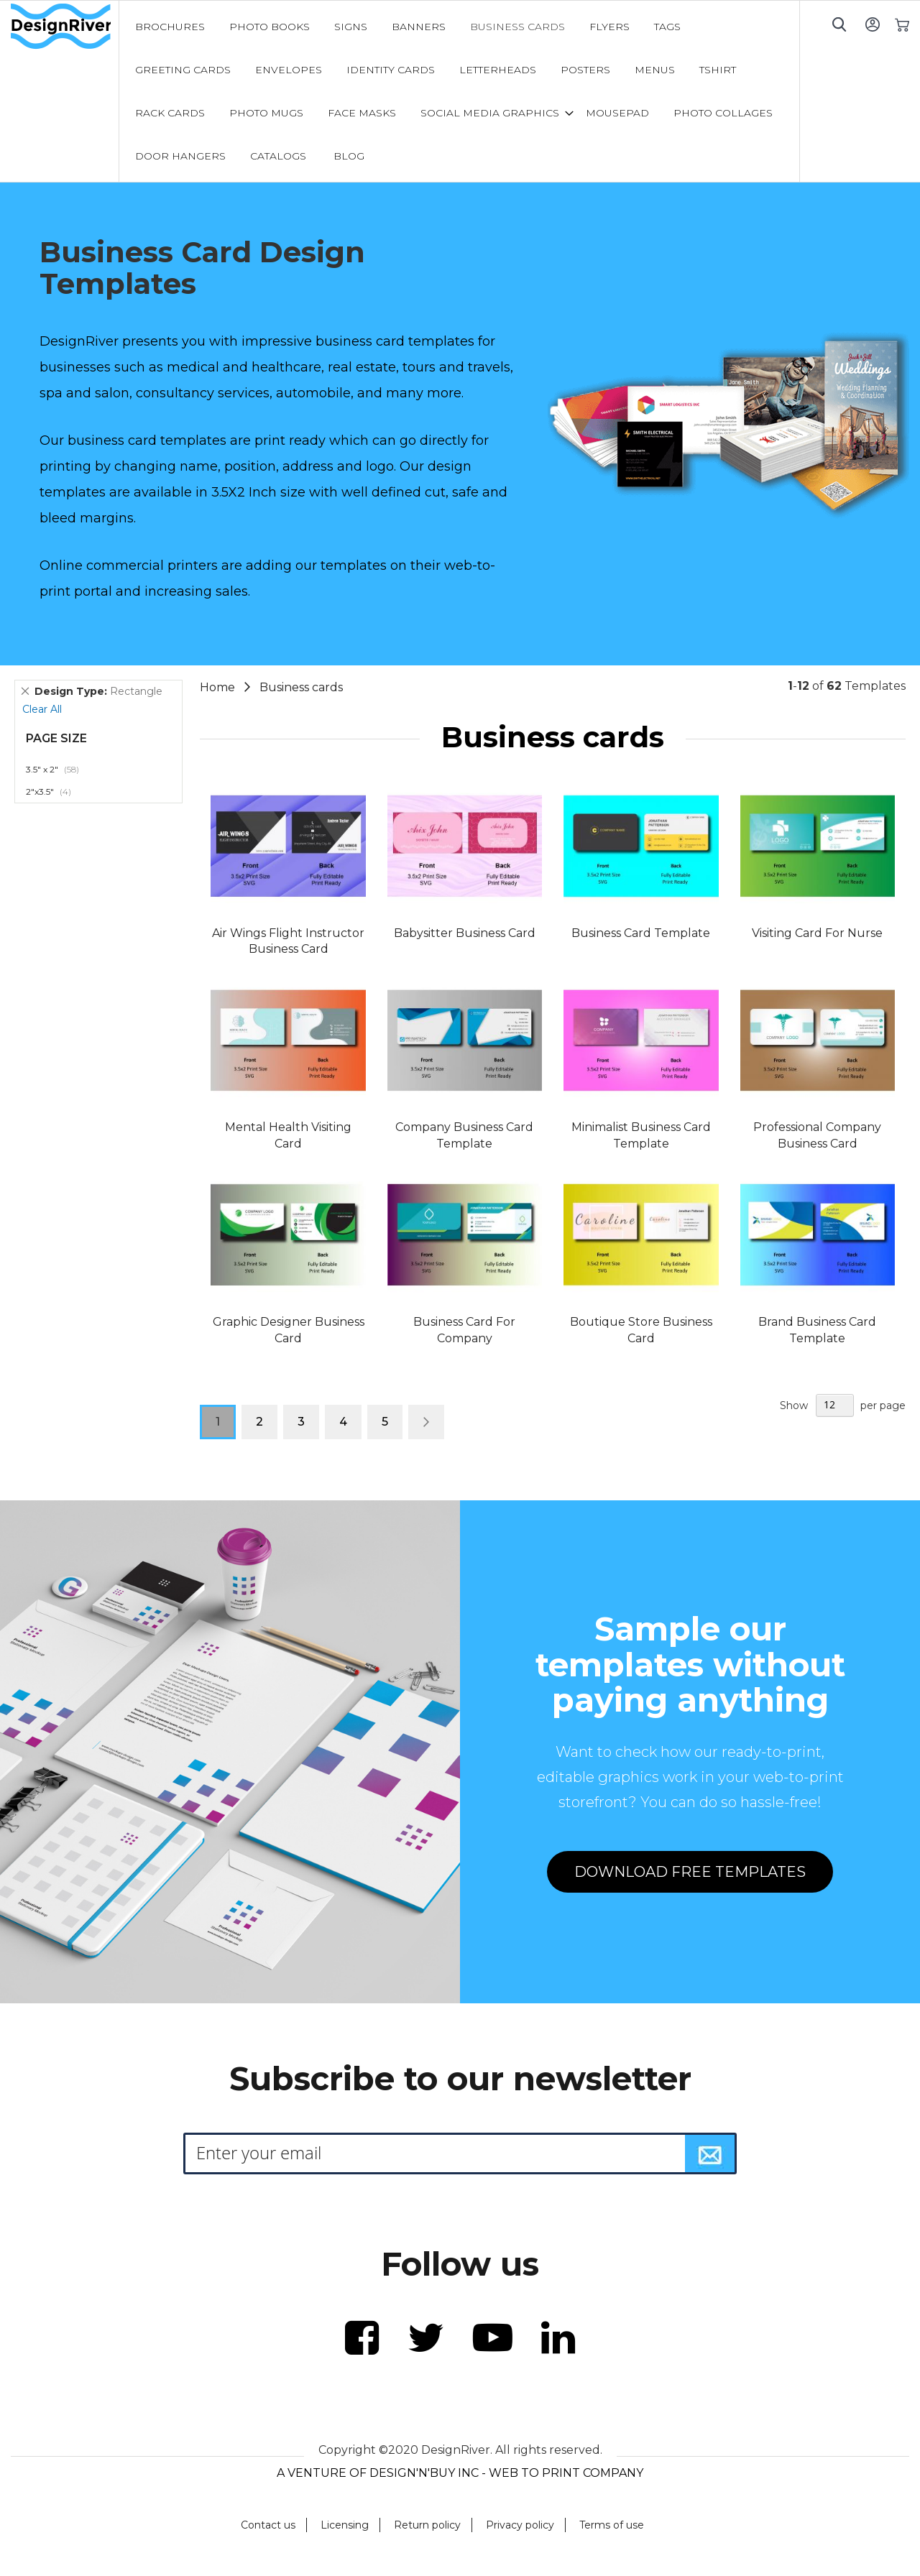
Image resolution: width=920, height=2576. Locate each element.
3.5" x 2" (60, 769)
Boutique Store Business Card (641, 1330)
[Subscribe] (710, 2153)
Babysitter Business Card (464, 933)
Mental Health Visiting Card (288, 1135)
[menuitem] (170, 26)
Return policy (427, 2525)
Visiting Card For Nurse (817, 933)
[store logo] (65, 26)
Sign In (872, 24)
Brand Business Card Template (817, 1330)
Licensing (345, 2525)
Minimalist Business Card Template (641, 1135)
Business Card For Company (464, 1330)
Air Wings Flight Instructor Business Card (288, 941)
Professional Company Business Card (817, 1135)
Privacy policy (520, 2525)
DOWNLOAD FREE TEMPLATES (690, 1871)
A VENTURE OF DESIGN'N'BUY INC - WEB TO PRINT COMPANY (460, 2473)
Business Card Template (640, 933)
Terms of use (611, 2525)
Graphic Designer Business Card (288, 1330)
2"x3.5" (56, 791)
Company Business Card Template (464, 1135)
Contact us (268, 2525)
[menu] (459, 91)
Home (219, 687)
